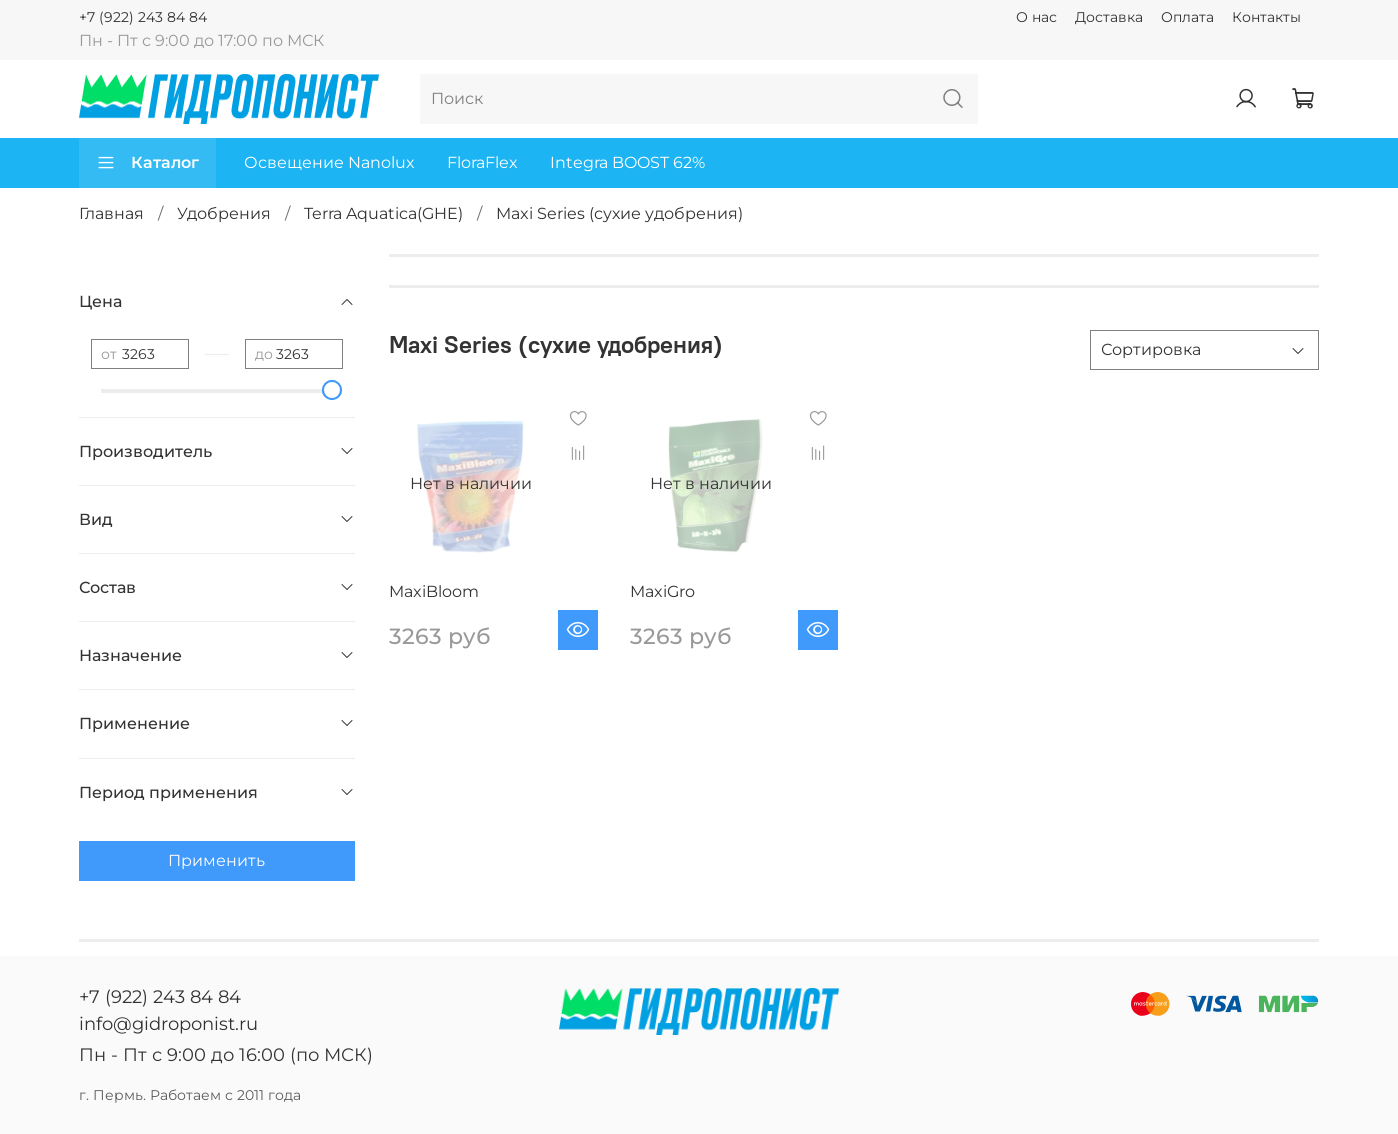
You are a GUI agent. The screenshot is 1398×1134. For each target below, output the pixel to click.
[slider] (333, 390)
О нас (1036, 17)
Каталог (147, 163)
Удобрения (224, 213)
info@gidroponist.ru (168, 1024)
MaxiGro (662, 591)
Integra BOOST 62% (627, 162)
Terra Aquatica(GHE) (383, 213)
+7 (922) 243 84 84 (143, 17)
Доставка (1109, 17)
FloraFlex (482, 162)
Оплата (1187, 17)
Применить (216, 860)
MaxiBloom (434, 591)
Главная (111, 213)
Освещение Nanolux (329, 162)
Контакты (1266, 17)
